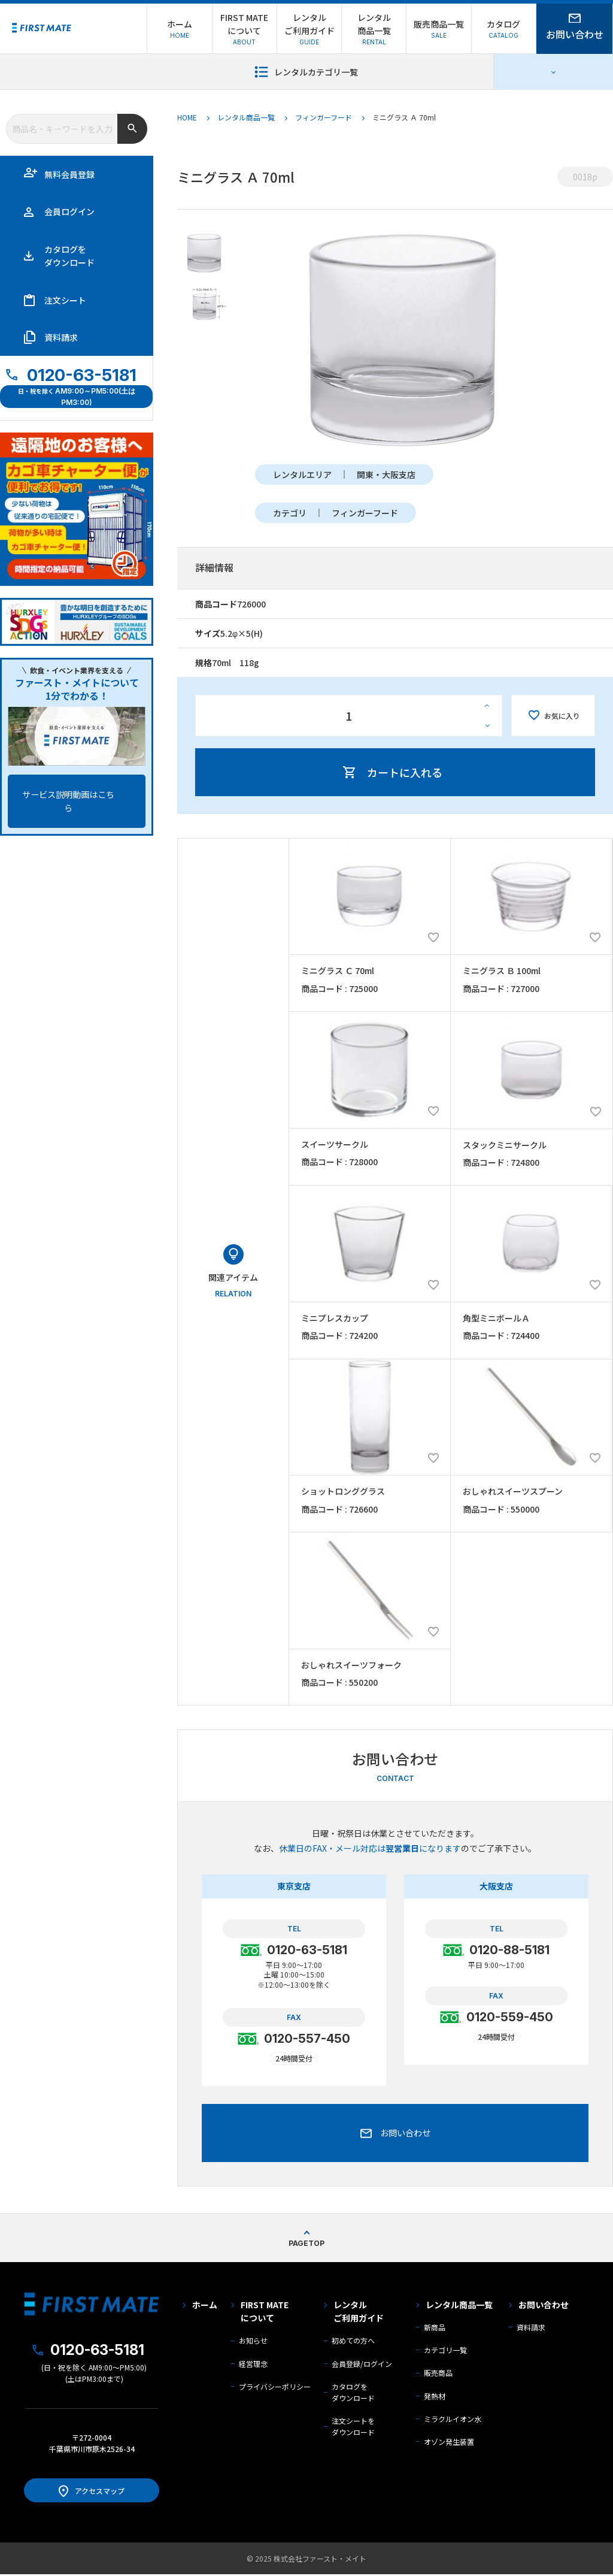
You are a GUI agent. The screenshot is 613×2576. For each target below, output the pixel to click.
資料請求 (61, 337)
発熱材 (434, 2398)
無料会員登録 (69, 174)
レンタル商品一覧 (246, 117)
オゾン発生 (449, 2443)
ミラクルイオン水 (452, 2420)
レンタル (358, 2313)
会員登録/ (362, 2365)
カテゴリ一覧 (445, 2352)
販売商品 (438, 2374)
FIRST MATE (265, 2313)
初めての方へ (353, 2342)
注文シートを (353, 2428)
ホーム (204, 2306)
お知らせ (253, 2342)
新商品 (434, 2329)
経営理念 (253, 2365)
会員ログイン (69, 211)
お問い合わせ (543, 2306)
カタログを (69, 256)
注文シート (65, 300)
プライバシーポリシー (275, 2388)
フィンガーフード (323, 117)
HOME (187, 117)
